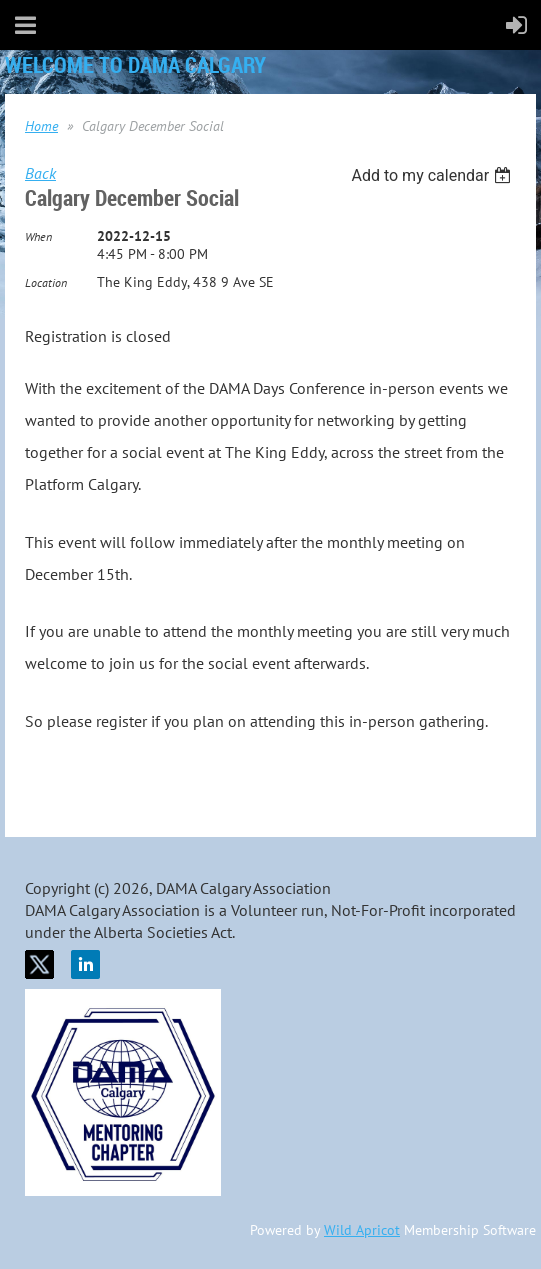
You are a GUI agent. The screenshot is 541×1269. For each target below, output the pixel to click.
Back (40, 173)
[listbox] (433, 175)
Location (46, 282)
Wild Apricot (362, 1230)
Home (41, 126)
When (38, 236)
